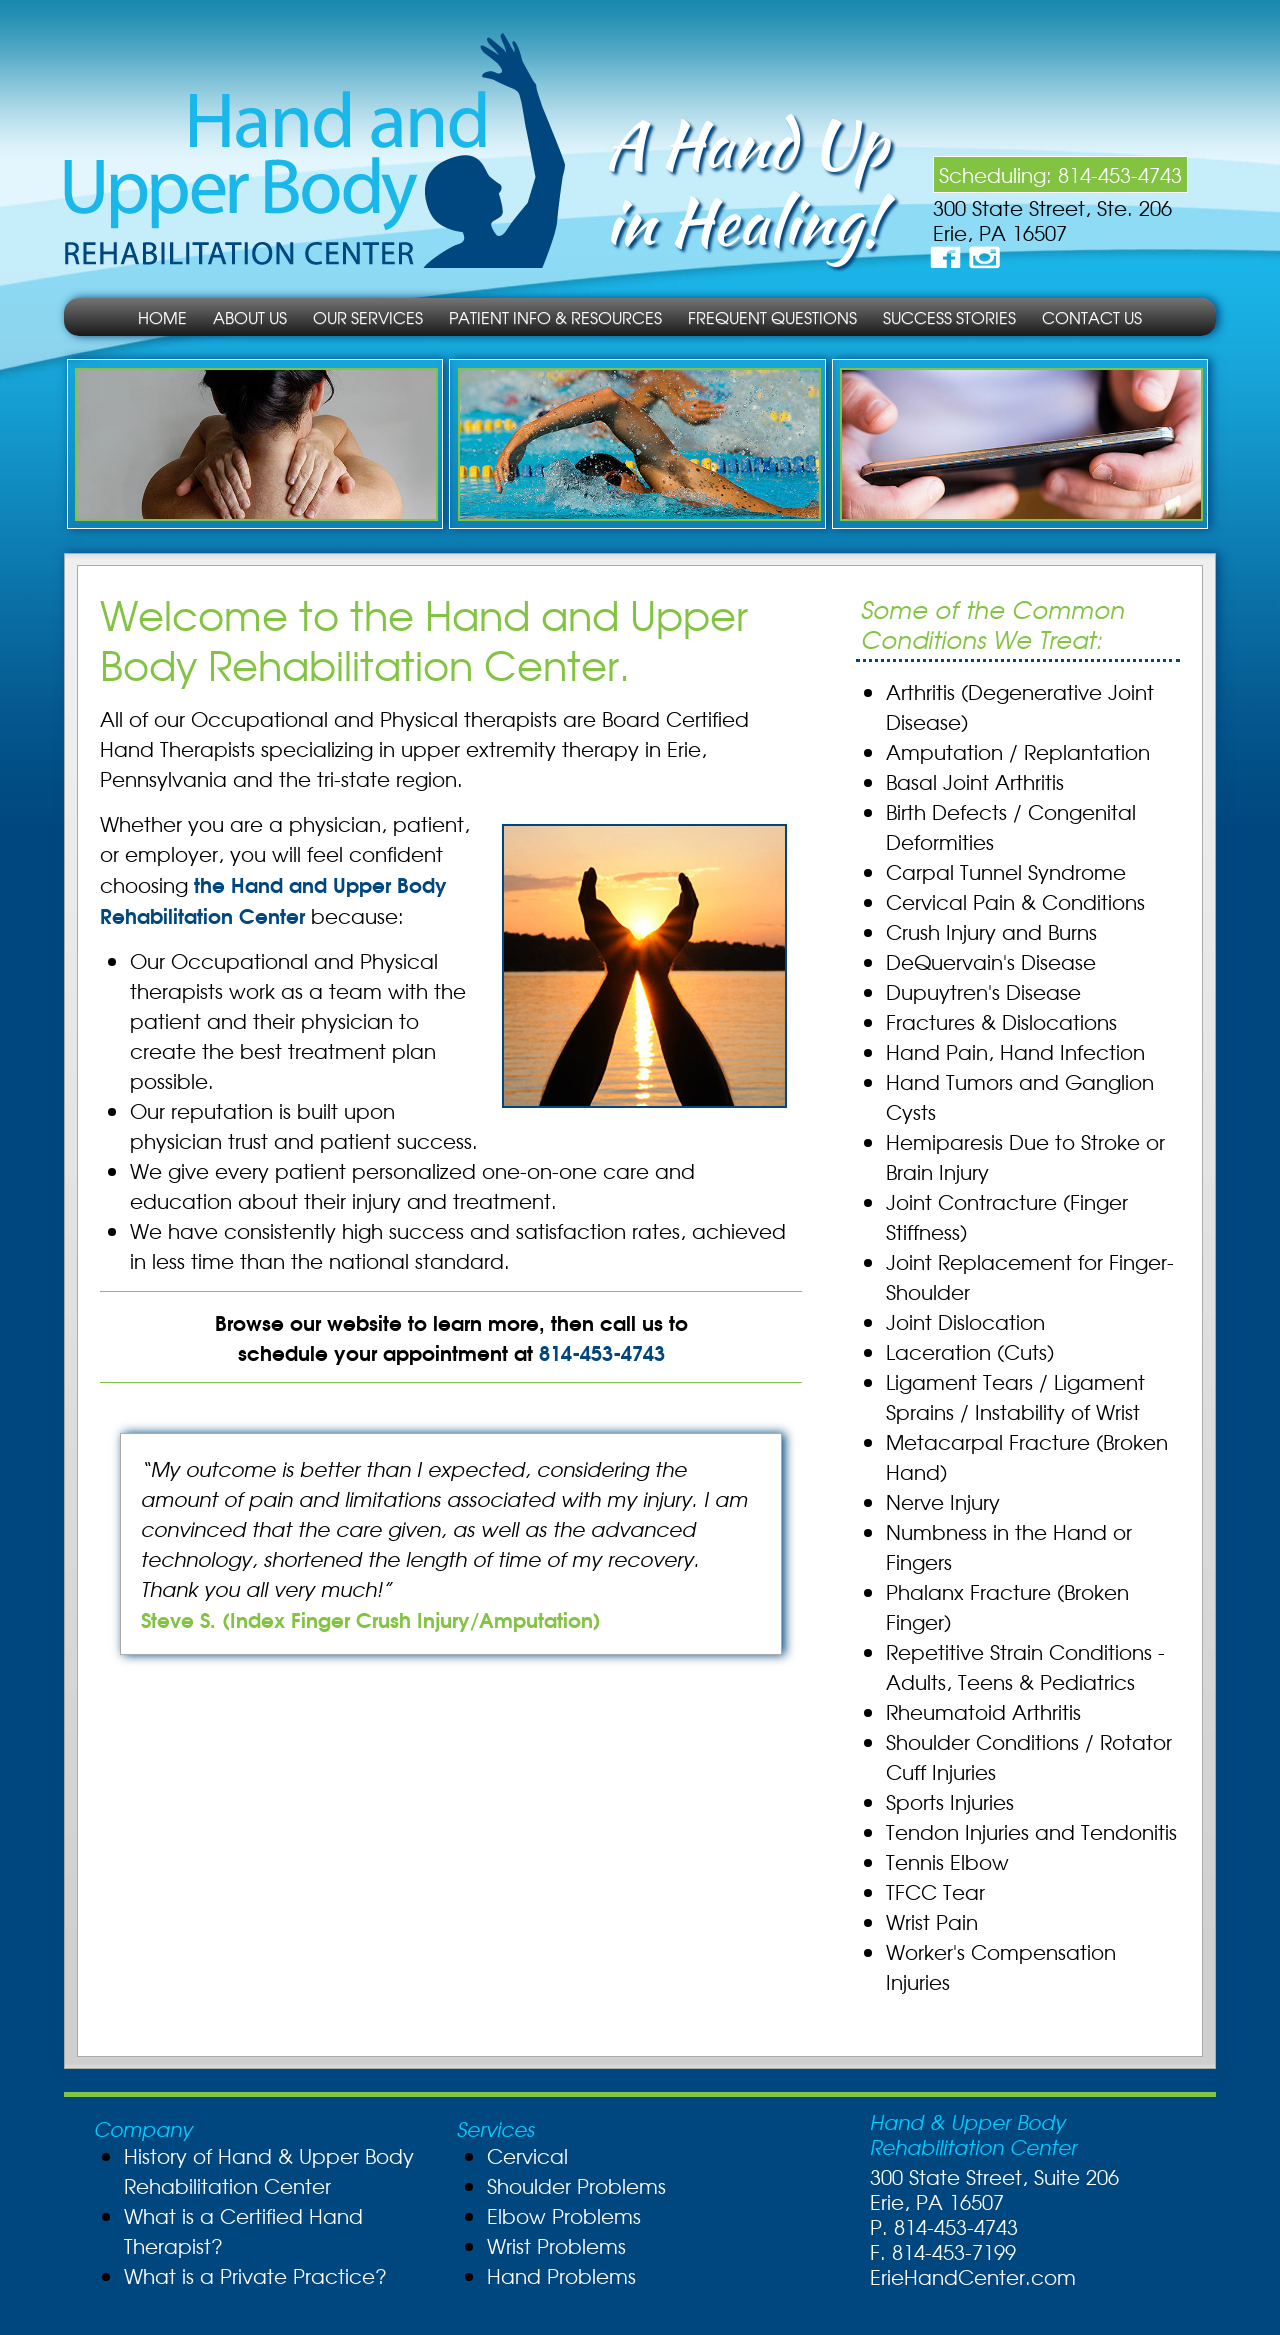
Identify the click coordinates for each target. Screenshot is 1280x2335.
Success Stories (949, 317)
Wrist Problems (556, 2245)
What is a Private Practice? (255, 2275)
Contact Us (1092, 317)
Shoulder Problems (576, 2185)
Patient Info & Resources (555, 317)
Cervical (527, 2155)
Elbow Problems (564, 2215)
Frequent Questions (772, 317)
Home (162, 317)
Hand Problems (561, 2275)
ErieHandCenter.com (973, 2276)
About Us (250, 317)
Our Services (368, 317)
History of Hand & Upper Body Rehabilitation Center (269, 2170)
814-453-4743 (1120, 174)
